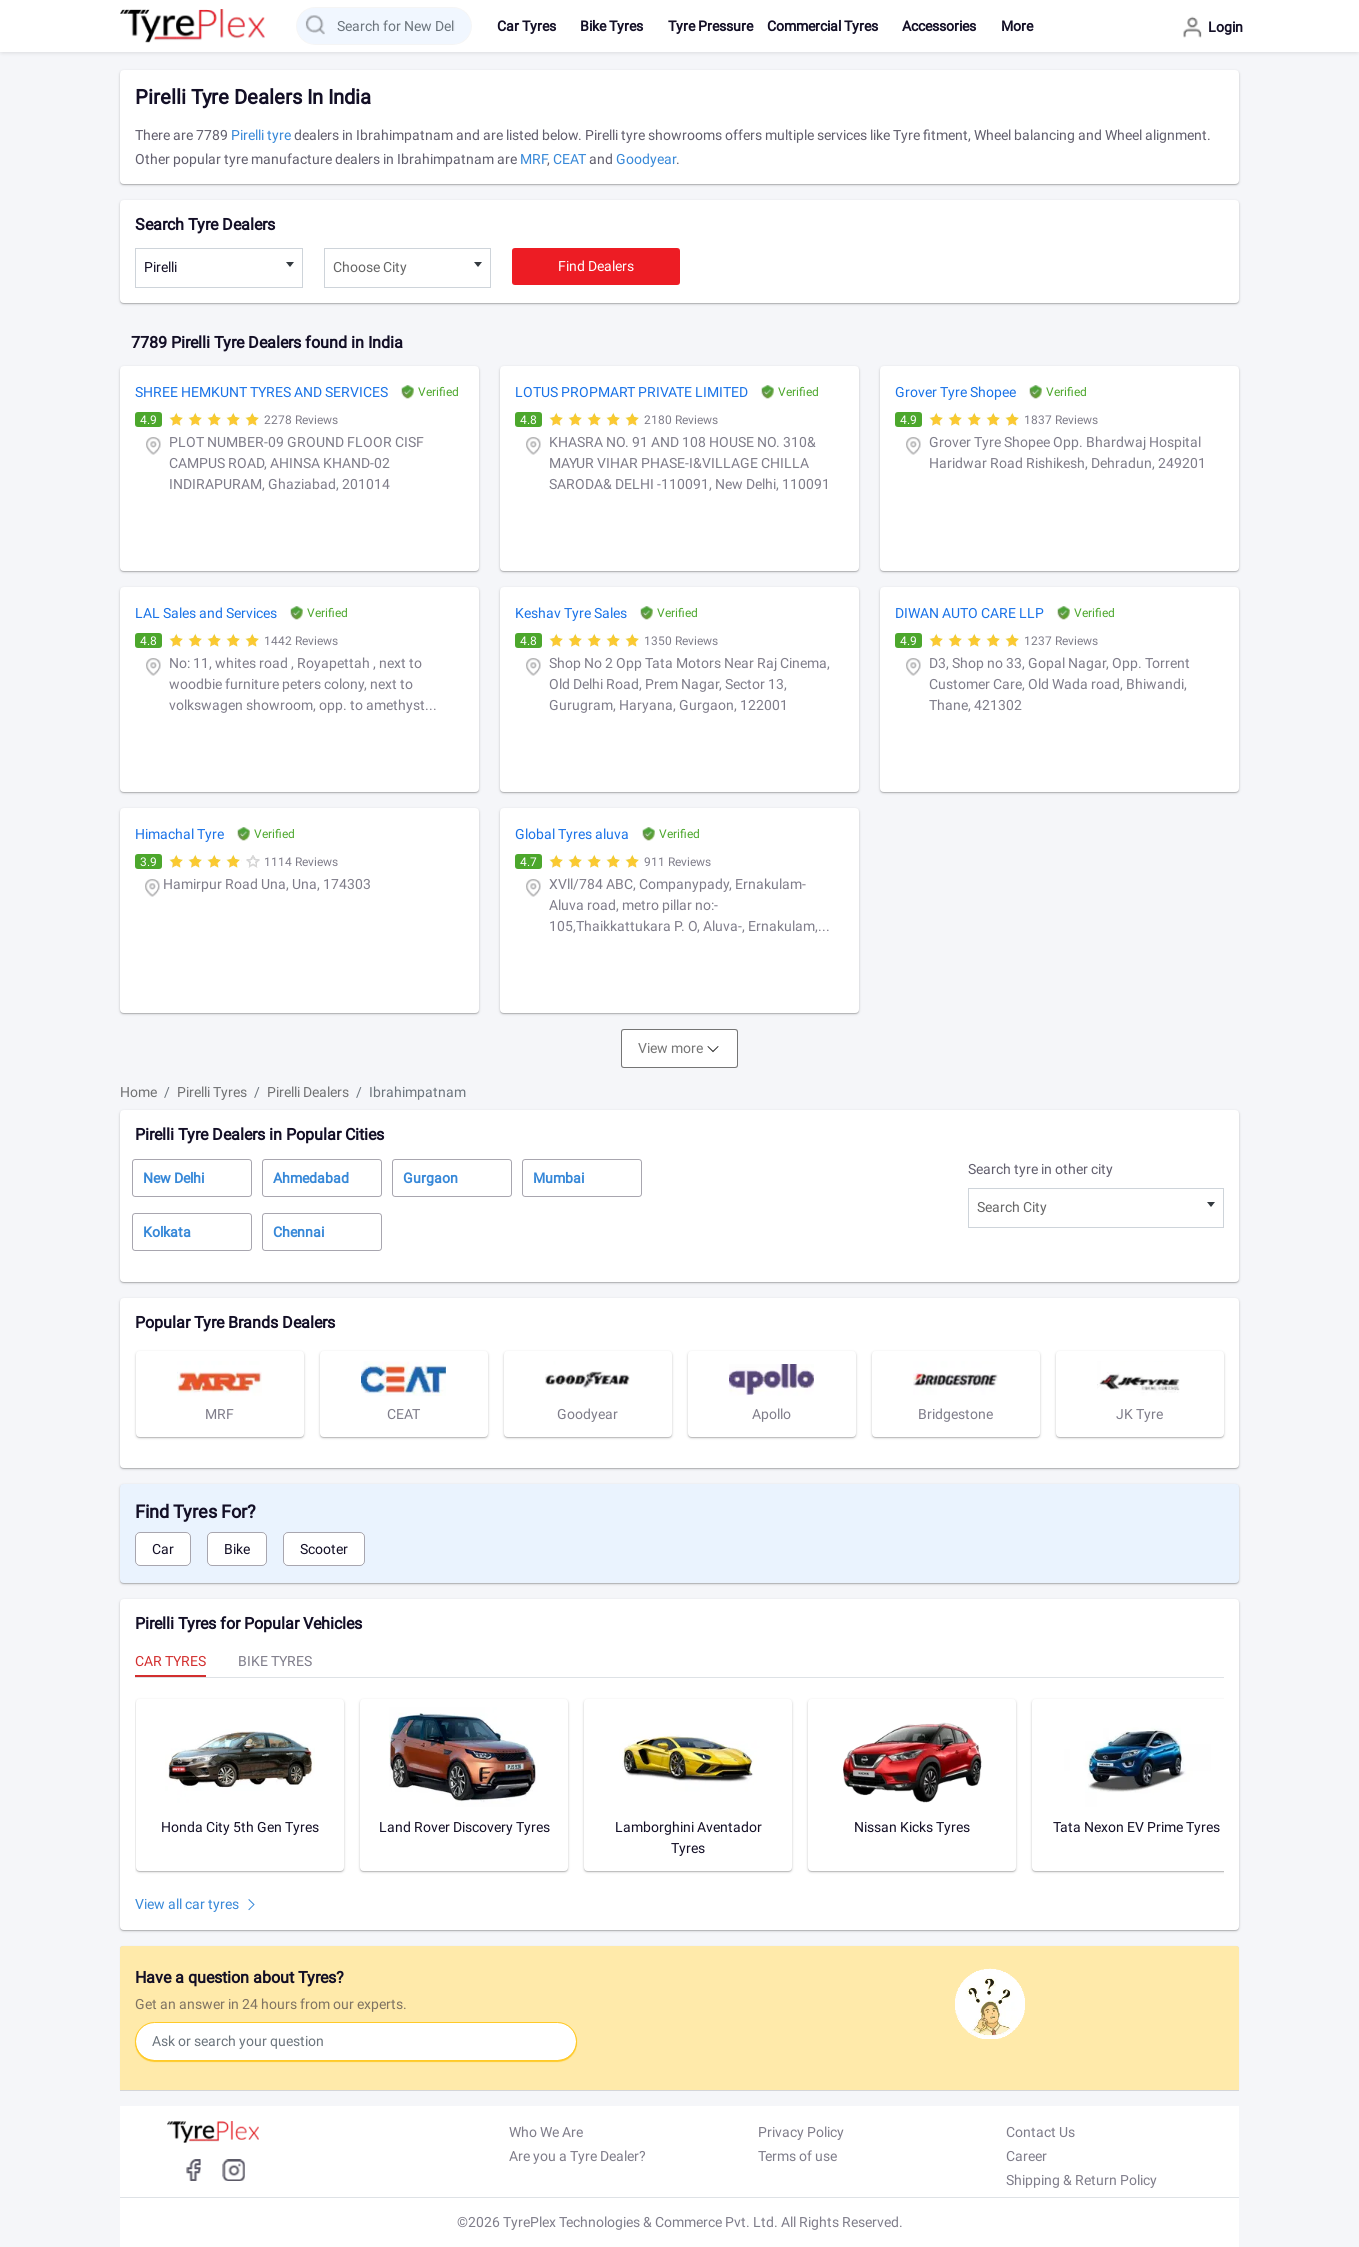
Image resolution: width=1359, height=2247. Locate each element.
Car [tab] (163, 1549)
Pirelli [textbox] (160, 267)
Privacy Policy (801, 2132)
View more (670, 1048)
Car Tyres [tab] (170, 1661)
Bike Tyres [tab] (275, 1661)
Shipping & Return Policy (1081, 2180)
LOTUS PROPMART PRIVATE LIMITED (631, 392)
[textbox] (408, 268)
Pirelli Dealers (308, 1092)
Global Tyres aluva (572, 834)
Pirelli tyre (261, 135)
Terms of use (797, 2156)
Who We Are (546, 2132)
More (1017, 26)
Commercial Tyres (822, 26)
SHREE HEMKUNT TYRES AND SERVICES (261, 392)
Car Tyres (526, 26)
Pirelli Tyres (212, 1092)
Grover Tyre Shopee (955, 392)
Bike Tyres (611, 26)
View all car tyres (187, 1904)
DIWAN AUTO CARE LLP (969, 613)
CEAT (569, 159)
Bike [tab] (237, 1549)
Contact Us (1040, 2132)
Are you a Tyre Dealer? (577, 2156)
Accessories (939, 26)
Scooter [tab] (324, 1549)
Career (1026, 2156)
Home (138, 1092)
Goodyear (646, 159)
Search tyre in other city (1040, 1169)
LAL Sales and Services (206, 613)
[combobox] (219, 268)
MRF (533, 159)
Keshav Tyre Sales (571, 613)
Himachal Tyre (179, 834)
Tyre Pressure (710, 26)
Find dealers (596, 266)
